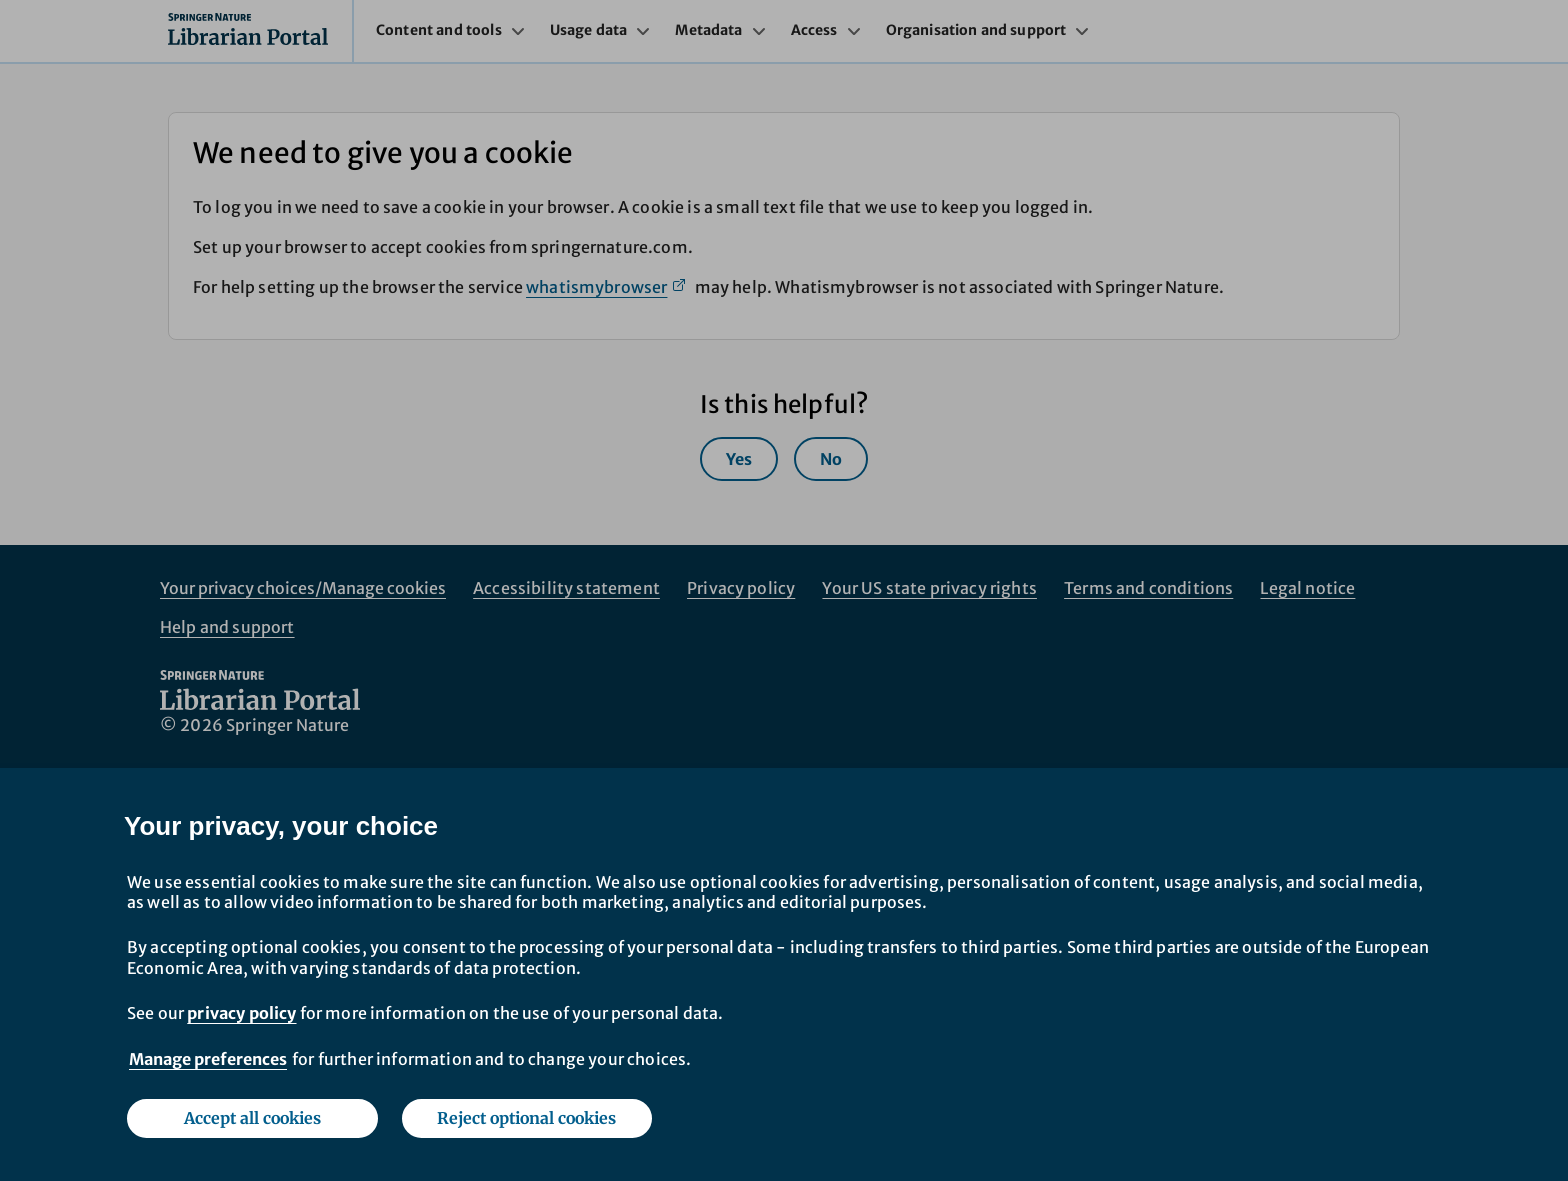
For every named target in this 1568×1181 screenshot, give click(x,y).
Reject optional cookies (526, 1118)
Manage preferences (208, 1059)
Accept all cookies (252, 1118)
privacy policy (241, 1013)
